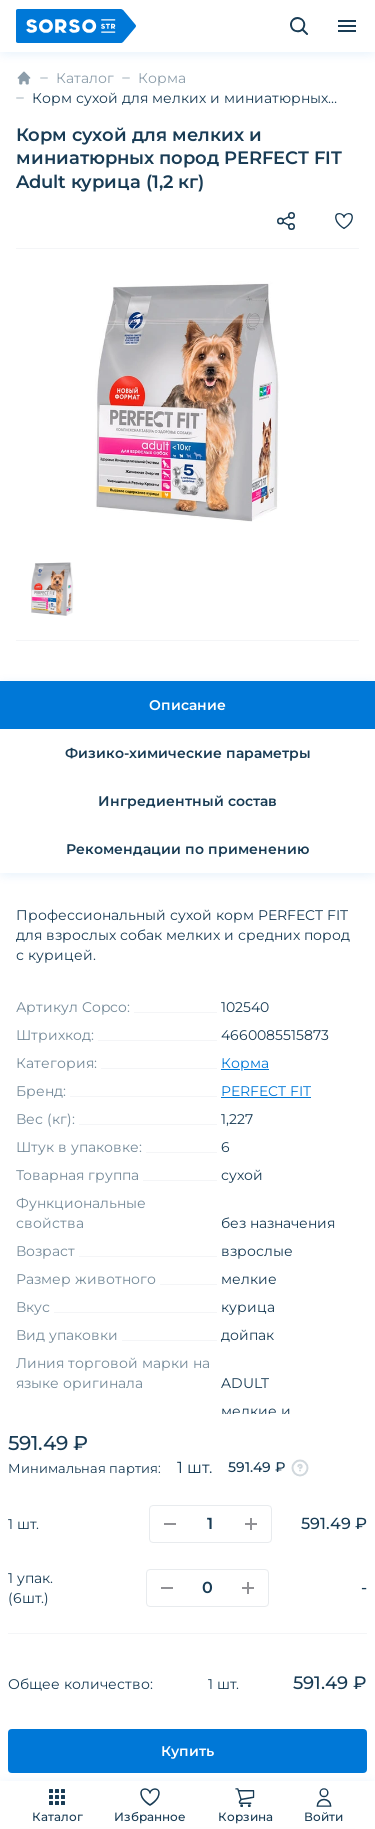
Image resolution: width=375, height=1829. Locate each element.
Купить (187, 1751)
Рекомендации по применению (187, 849)
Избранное (150, 1804)
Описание (187, 705)
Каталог (57, 1804)
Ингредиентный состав (187, 801)
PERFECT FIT (266, 1091)
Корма (162, 78)
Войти (323, 1804)
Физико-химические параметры (188, 753)
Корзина (245, 1804)
